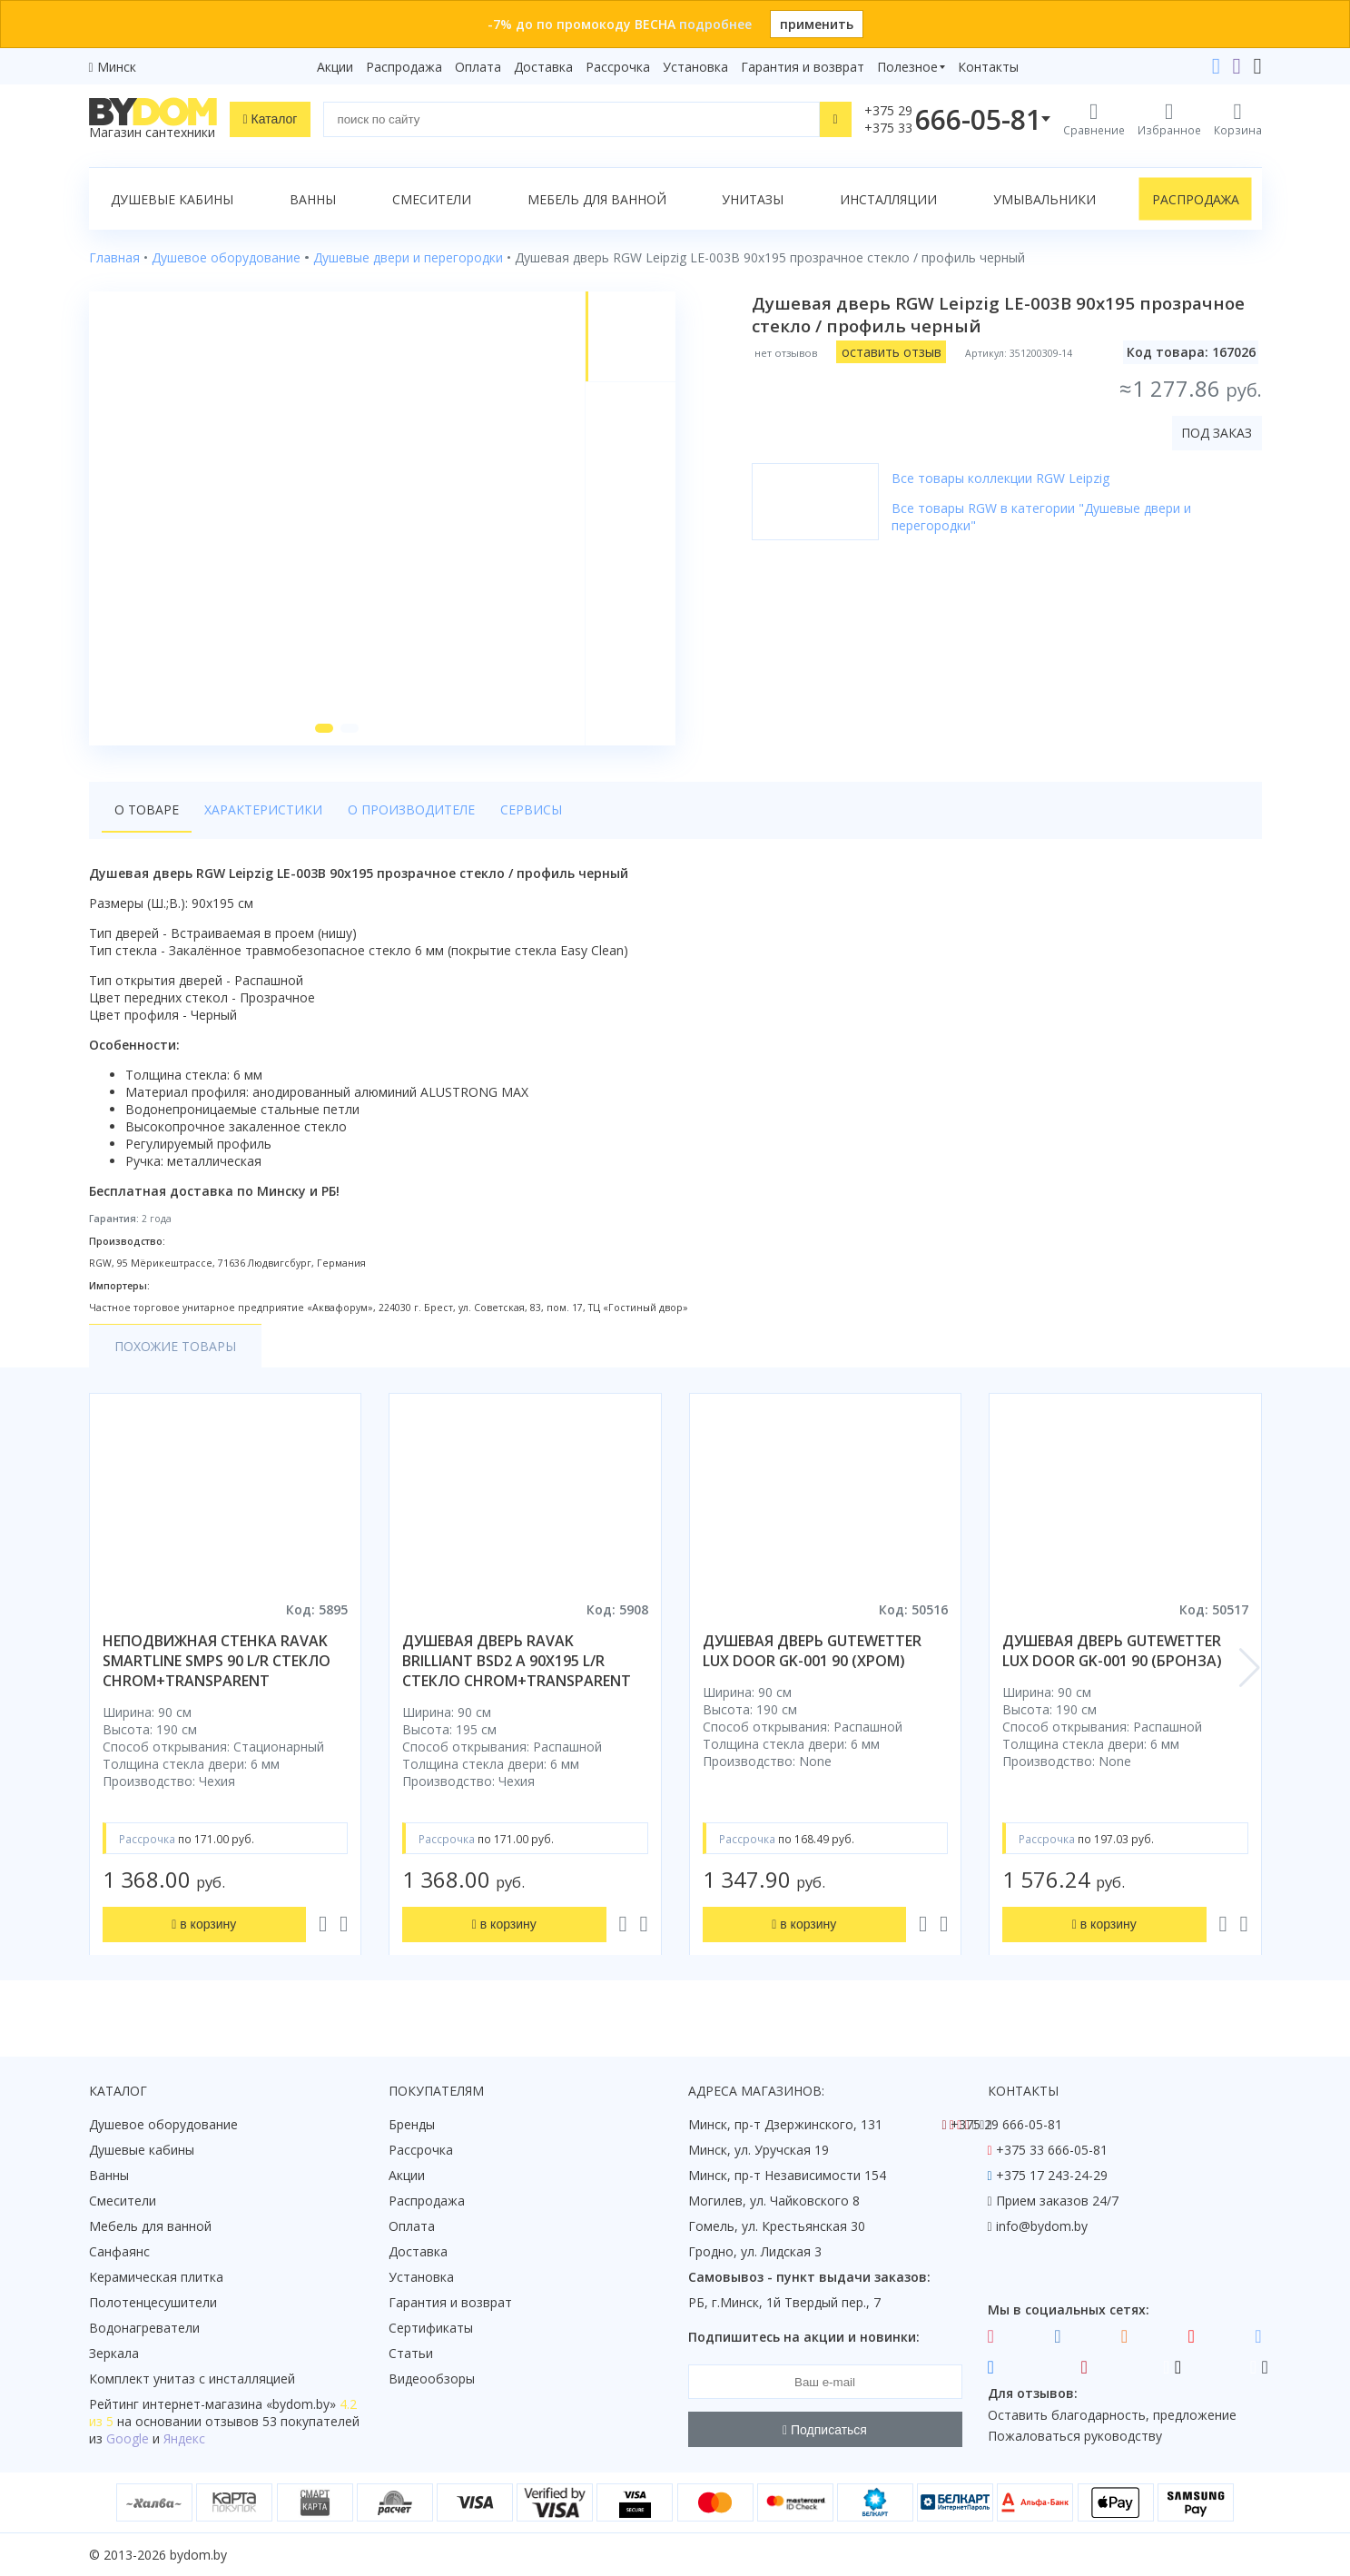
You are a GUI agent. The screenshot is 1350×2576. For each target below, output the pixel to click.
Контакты (988, 66)
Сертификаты (431, 2327)
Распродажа (404, 66)
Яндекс (184, 2438)
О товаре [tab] (146, 809)
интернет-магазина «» (239, 2404)
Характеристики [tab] (263, 809)
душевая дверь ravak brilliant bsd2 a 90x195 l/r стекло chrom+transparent (516, 1661)
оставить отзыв (891, 351)
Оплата (478, 66)
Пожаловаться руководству (1075, 2435)
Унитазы (752, 199)
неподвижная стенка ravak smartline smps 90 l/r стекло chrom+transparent (216, 1661)
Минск (116, 66)
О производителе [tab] (411, 809)
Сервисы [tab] (531, 809)
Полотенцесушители (153, 2302)
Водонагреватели (144, 2327)
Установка (695, 66)
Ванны (313, 199)
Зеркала (114, 2353)
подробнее (715, 24)
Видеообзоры (432, 2378)
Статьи (411, 2353)
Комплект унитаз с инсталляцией (192, 2378)
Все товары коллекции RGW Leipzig (1000, 478)
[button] (324, 728)
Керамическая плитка (156, 2276)
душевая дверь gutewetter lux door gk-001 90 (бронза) (1112, 1651)
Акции (335, 66)
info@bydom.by (1042, 2226)
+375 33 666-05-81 (1052, 2149)
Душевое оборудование (163, 2124)
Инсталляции (888, 199)
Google (127, 2438)
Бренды (412, 2124)
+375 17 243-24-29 (1052, 2175)
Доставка (543, 66)
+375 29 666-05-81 (1006, 2124)
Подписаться (825, 2430)
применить (816, 24)
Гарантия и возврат (802, 66)
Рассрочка (618, 66)
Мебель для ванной (596, 199)
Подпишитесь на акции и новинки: (804, 2336)
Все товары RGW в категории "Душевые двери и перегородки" (1041, 516)
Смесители (431, 199)
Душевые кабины (172, 199)
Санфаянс (119, 2251)
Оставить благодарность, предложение (1112, 2414)
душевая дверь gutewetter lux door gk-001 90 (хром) (812, 1651)
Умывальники (1044, 199)
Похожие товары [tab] (175, 1346)
